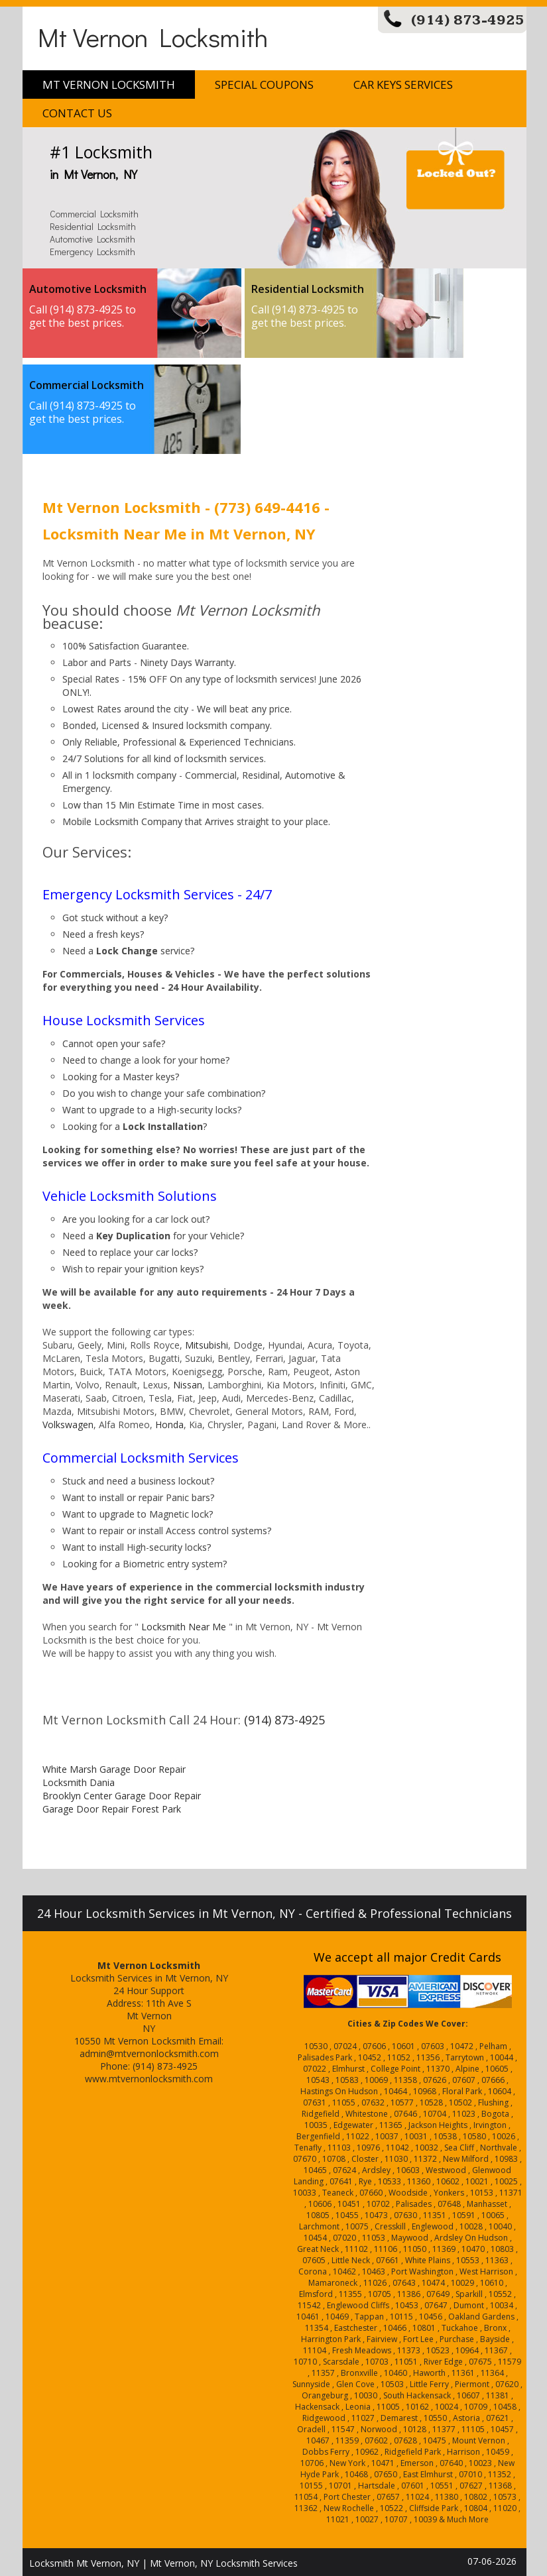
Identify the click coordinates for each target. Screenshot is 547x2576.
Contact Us (77, 113)
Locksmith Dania (78, 1782)
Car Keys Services (403, 84)
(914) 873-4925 (467, 20)
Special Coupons (264, 84)
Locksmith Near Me (183, 1626)
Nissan (187, 1384)
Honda (169, 1424)
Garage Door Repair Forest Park (111, 1809)
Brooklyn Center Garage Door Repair (121, 1795)
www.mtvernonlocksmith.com (149, 2078)
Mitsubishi (206, 1345)
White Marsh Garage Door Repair (114, 1769)
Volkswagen (67, 1424)
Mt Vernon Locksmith (153, 37)
